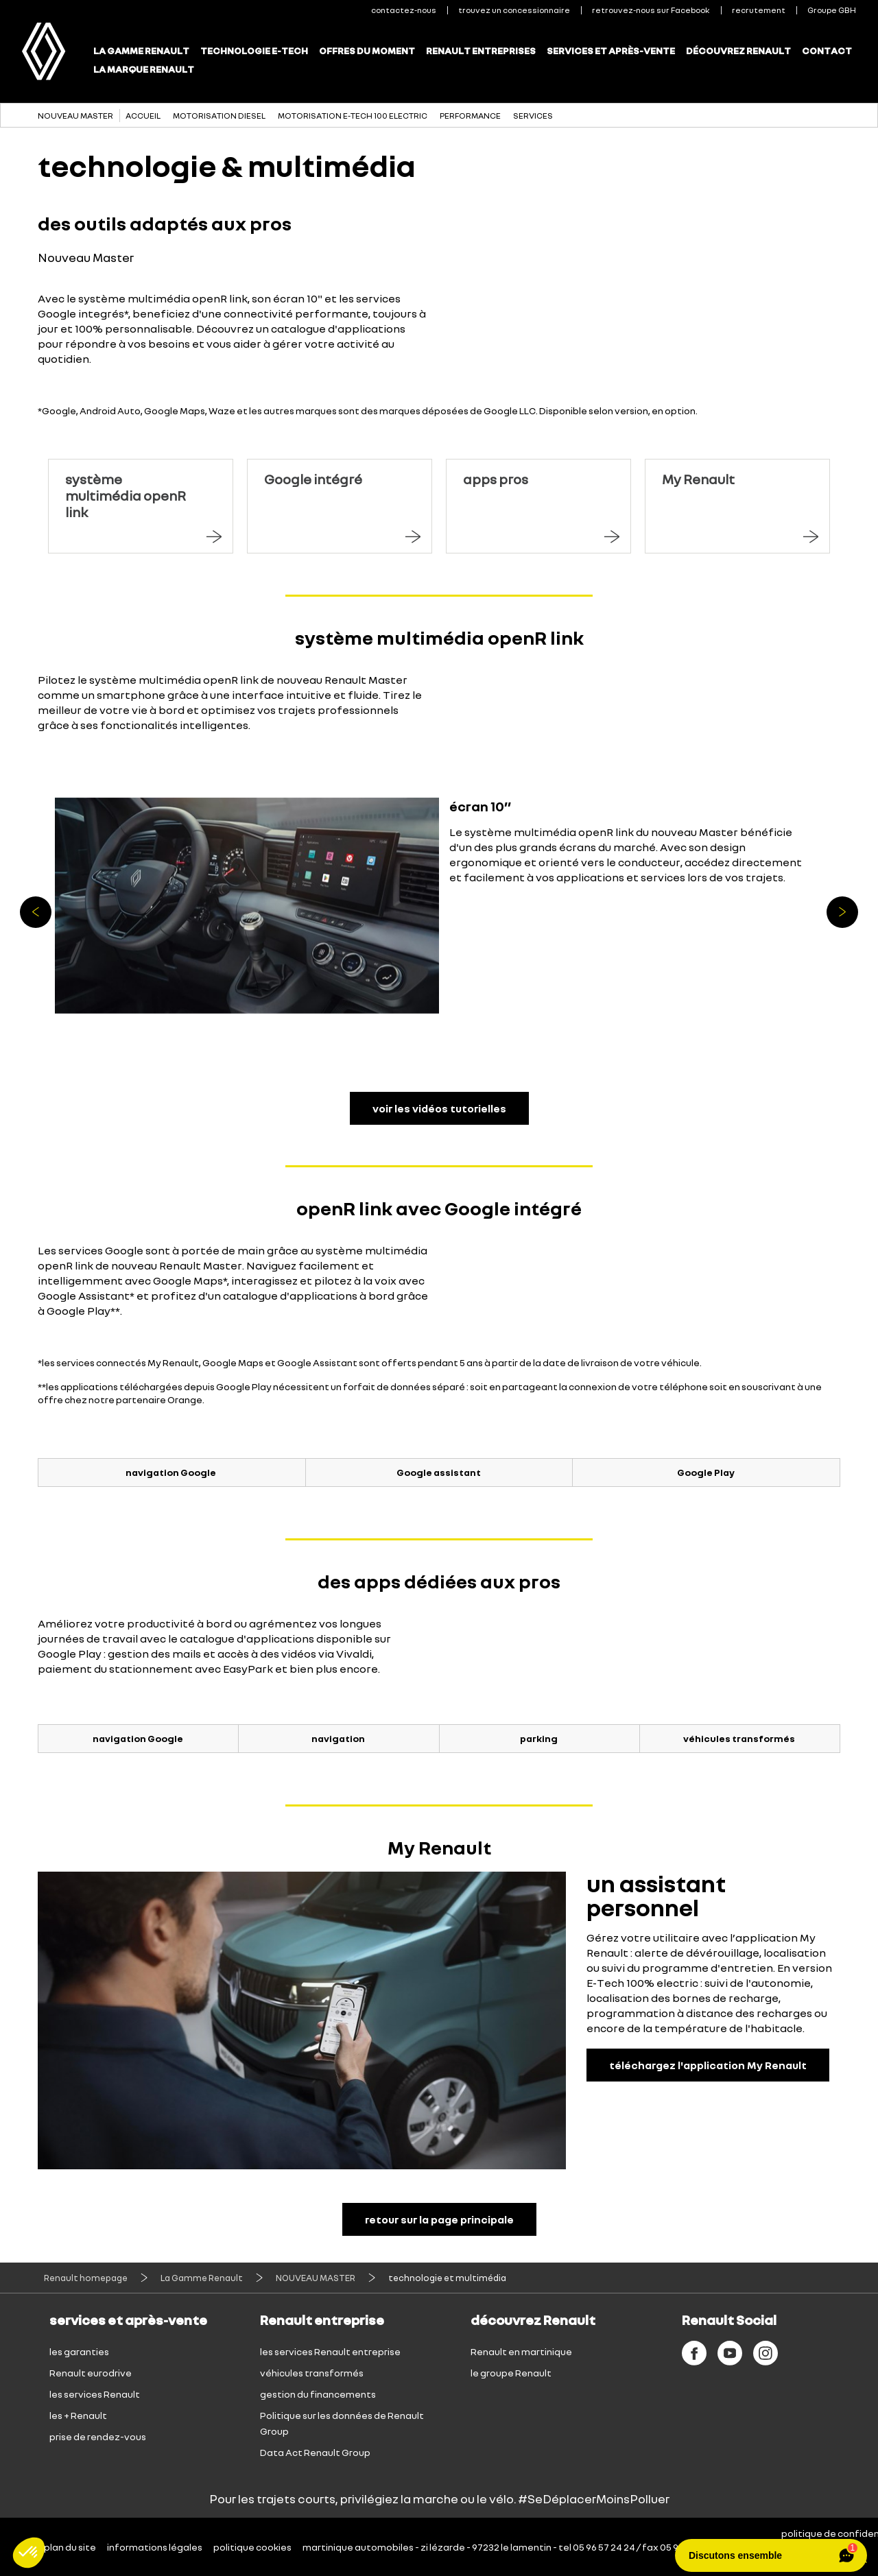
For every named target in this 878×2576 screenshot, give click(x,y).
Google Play (706, 1472)
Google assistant (438, 1472)
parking (539, 1738)
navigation (338, 1738)
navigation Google (171, 1472)
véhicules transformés (739, 1738)
